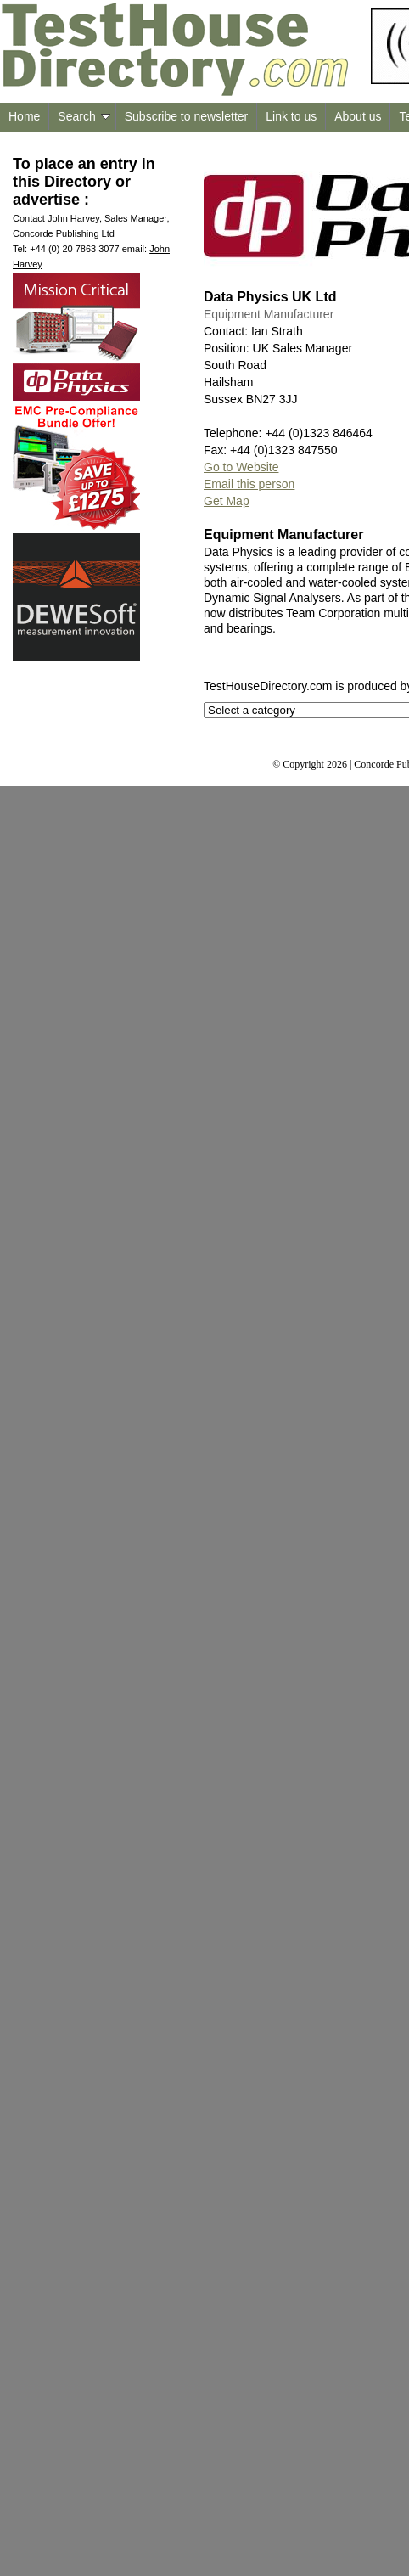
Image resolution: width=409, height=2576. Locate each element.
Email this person (249, 484)
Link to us (291, 116)
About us (357, 116)
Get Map (226, 501)
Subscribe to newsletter (187, 116)
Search (83, 116)
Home (24, 116)
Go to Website (241, 467)
